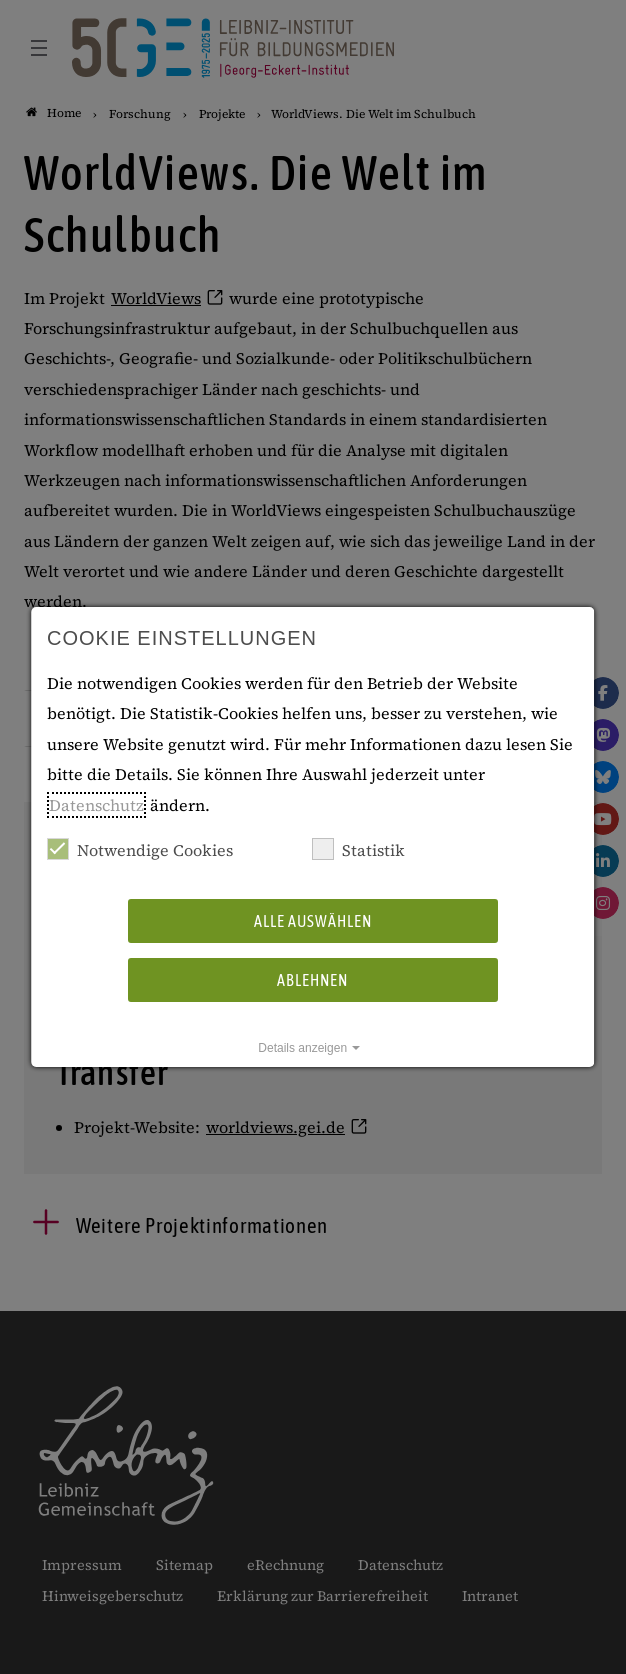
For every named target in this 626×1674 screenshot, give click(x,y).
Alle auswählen (313, 921)
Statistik (358, 849)
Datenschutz (96, 805)
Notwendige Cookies (140, 849)
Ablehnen (312, 980)
